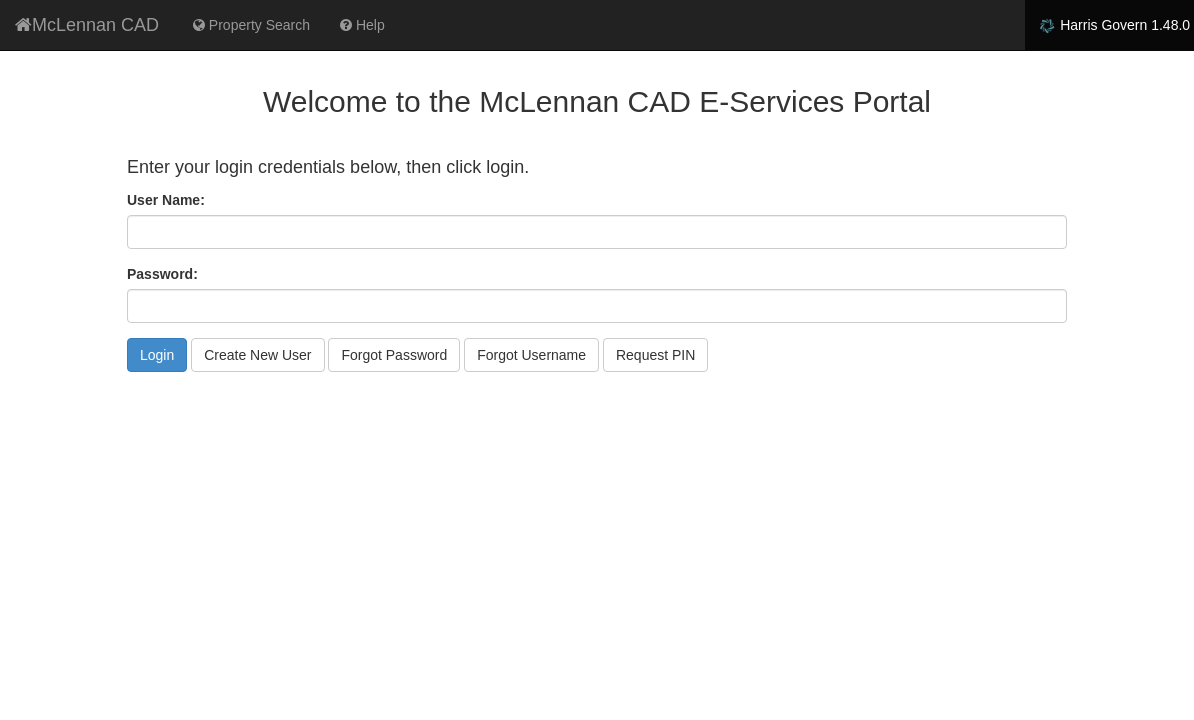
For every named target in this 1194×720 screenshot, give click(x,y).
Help (362, 25)
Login (157, 355)
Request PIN (655, 355)
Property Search (251, 25)
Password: (162, 274)
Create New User (257, 355)
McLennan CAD (87, 25)
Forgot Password (394, 355)
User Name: (166, 200)
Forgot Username (531, 355)
